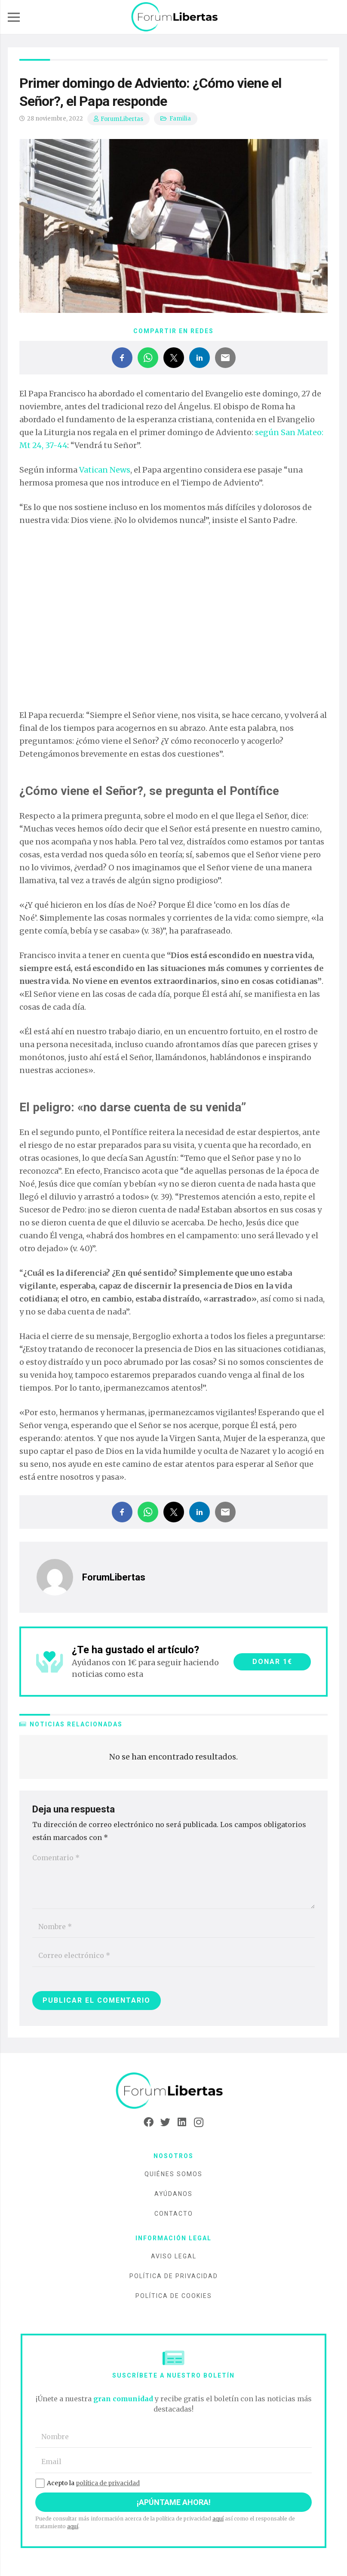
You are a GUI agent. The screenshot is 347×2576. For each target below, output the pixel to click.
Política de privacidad (173, 2276)
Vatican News (104, 470)
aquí (218, 2518)
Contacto (173, 2213)
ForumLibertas (122, 119)
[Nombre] (173, 1927)
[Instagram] (198, 2122)
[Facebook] (148, 2122)
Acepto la (87, 2483)
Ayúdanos (173, 2193)
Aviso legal (174, 2256)
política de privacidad (108, 2483)
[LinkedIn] (182, 2122)
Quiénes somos (173, 2174)
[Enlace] (174, 17)
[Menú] (14, 17)
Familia (180, 118)
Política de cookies (173, 2295)
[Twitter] (165, 2122)
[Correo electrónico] (173, 1956)
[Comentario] (173, 1878)
